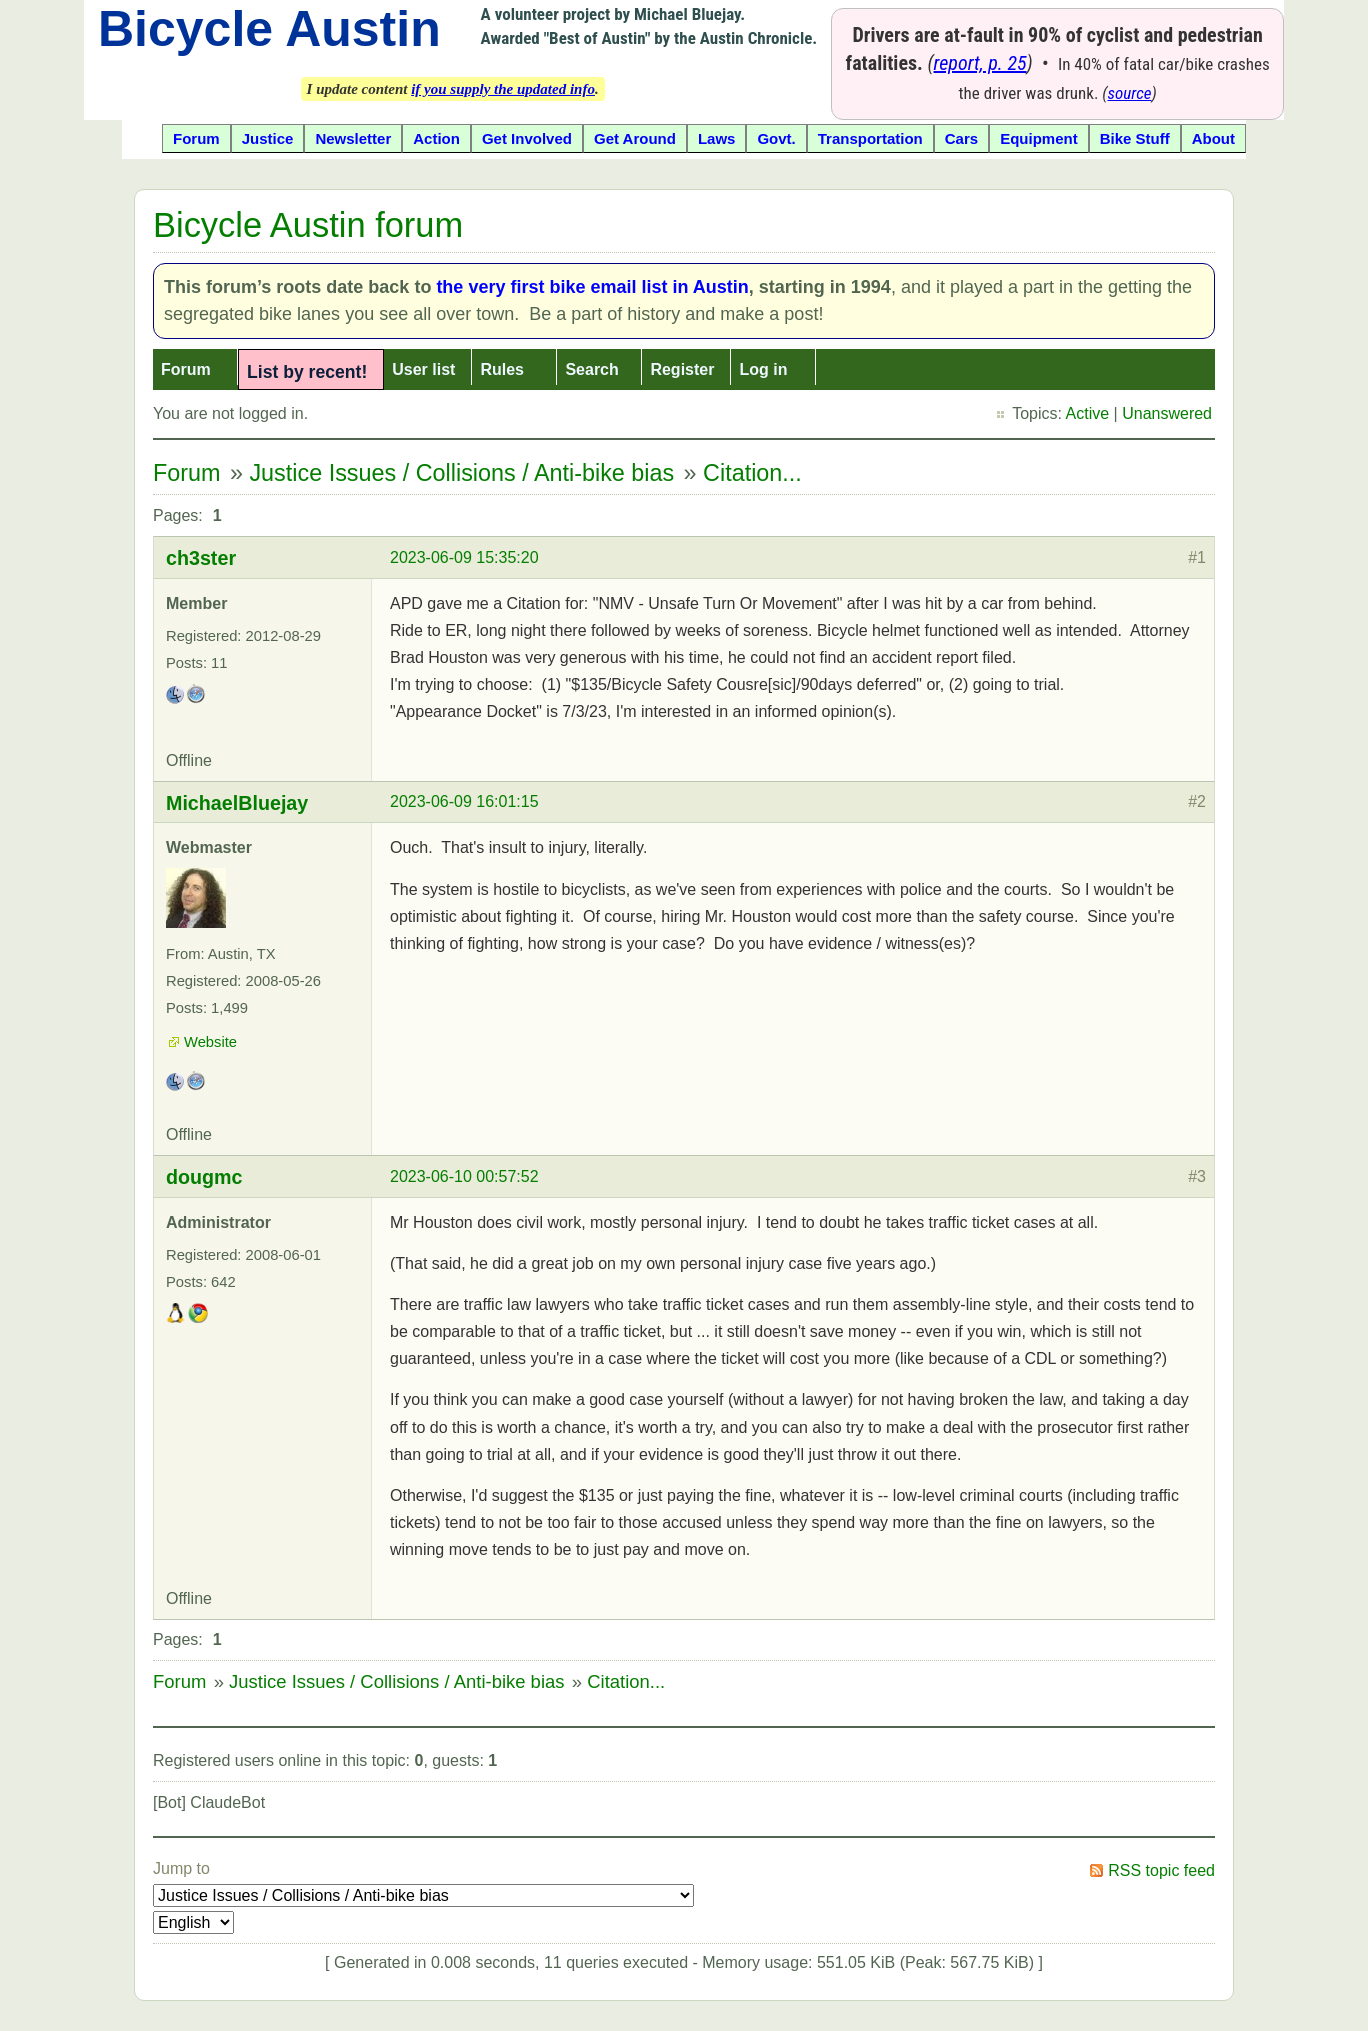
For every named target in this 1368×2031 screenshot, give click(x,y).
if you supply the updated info (503, 89)
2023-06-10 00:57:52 (464, 1176)
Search (591, 369)
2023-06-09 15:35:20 (464, 557)
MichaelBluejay (237, 803)
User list (423, 369)
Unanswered (1167, 413)
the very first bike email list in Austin (592, 287)
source (1130, 93)
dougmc (204, 1177)
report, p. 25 (980, 63)
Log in (763, 369)
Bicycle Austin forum (308, 225)
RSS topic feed (1161, 1870)
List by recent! (307, 372)
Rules (502, 369)
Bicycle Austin (269, 29)
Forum (186, 369)
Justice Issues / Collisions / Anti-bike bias (461, 473)
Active (1088, 413)
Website (210, 1042)
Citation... (752, 473)
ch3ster (201, 558)
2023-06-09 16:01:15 (464, 801)
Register (682, 369)
